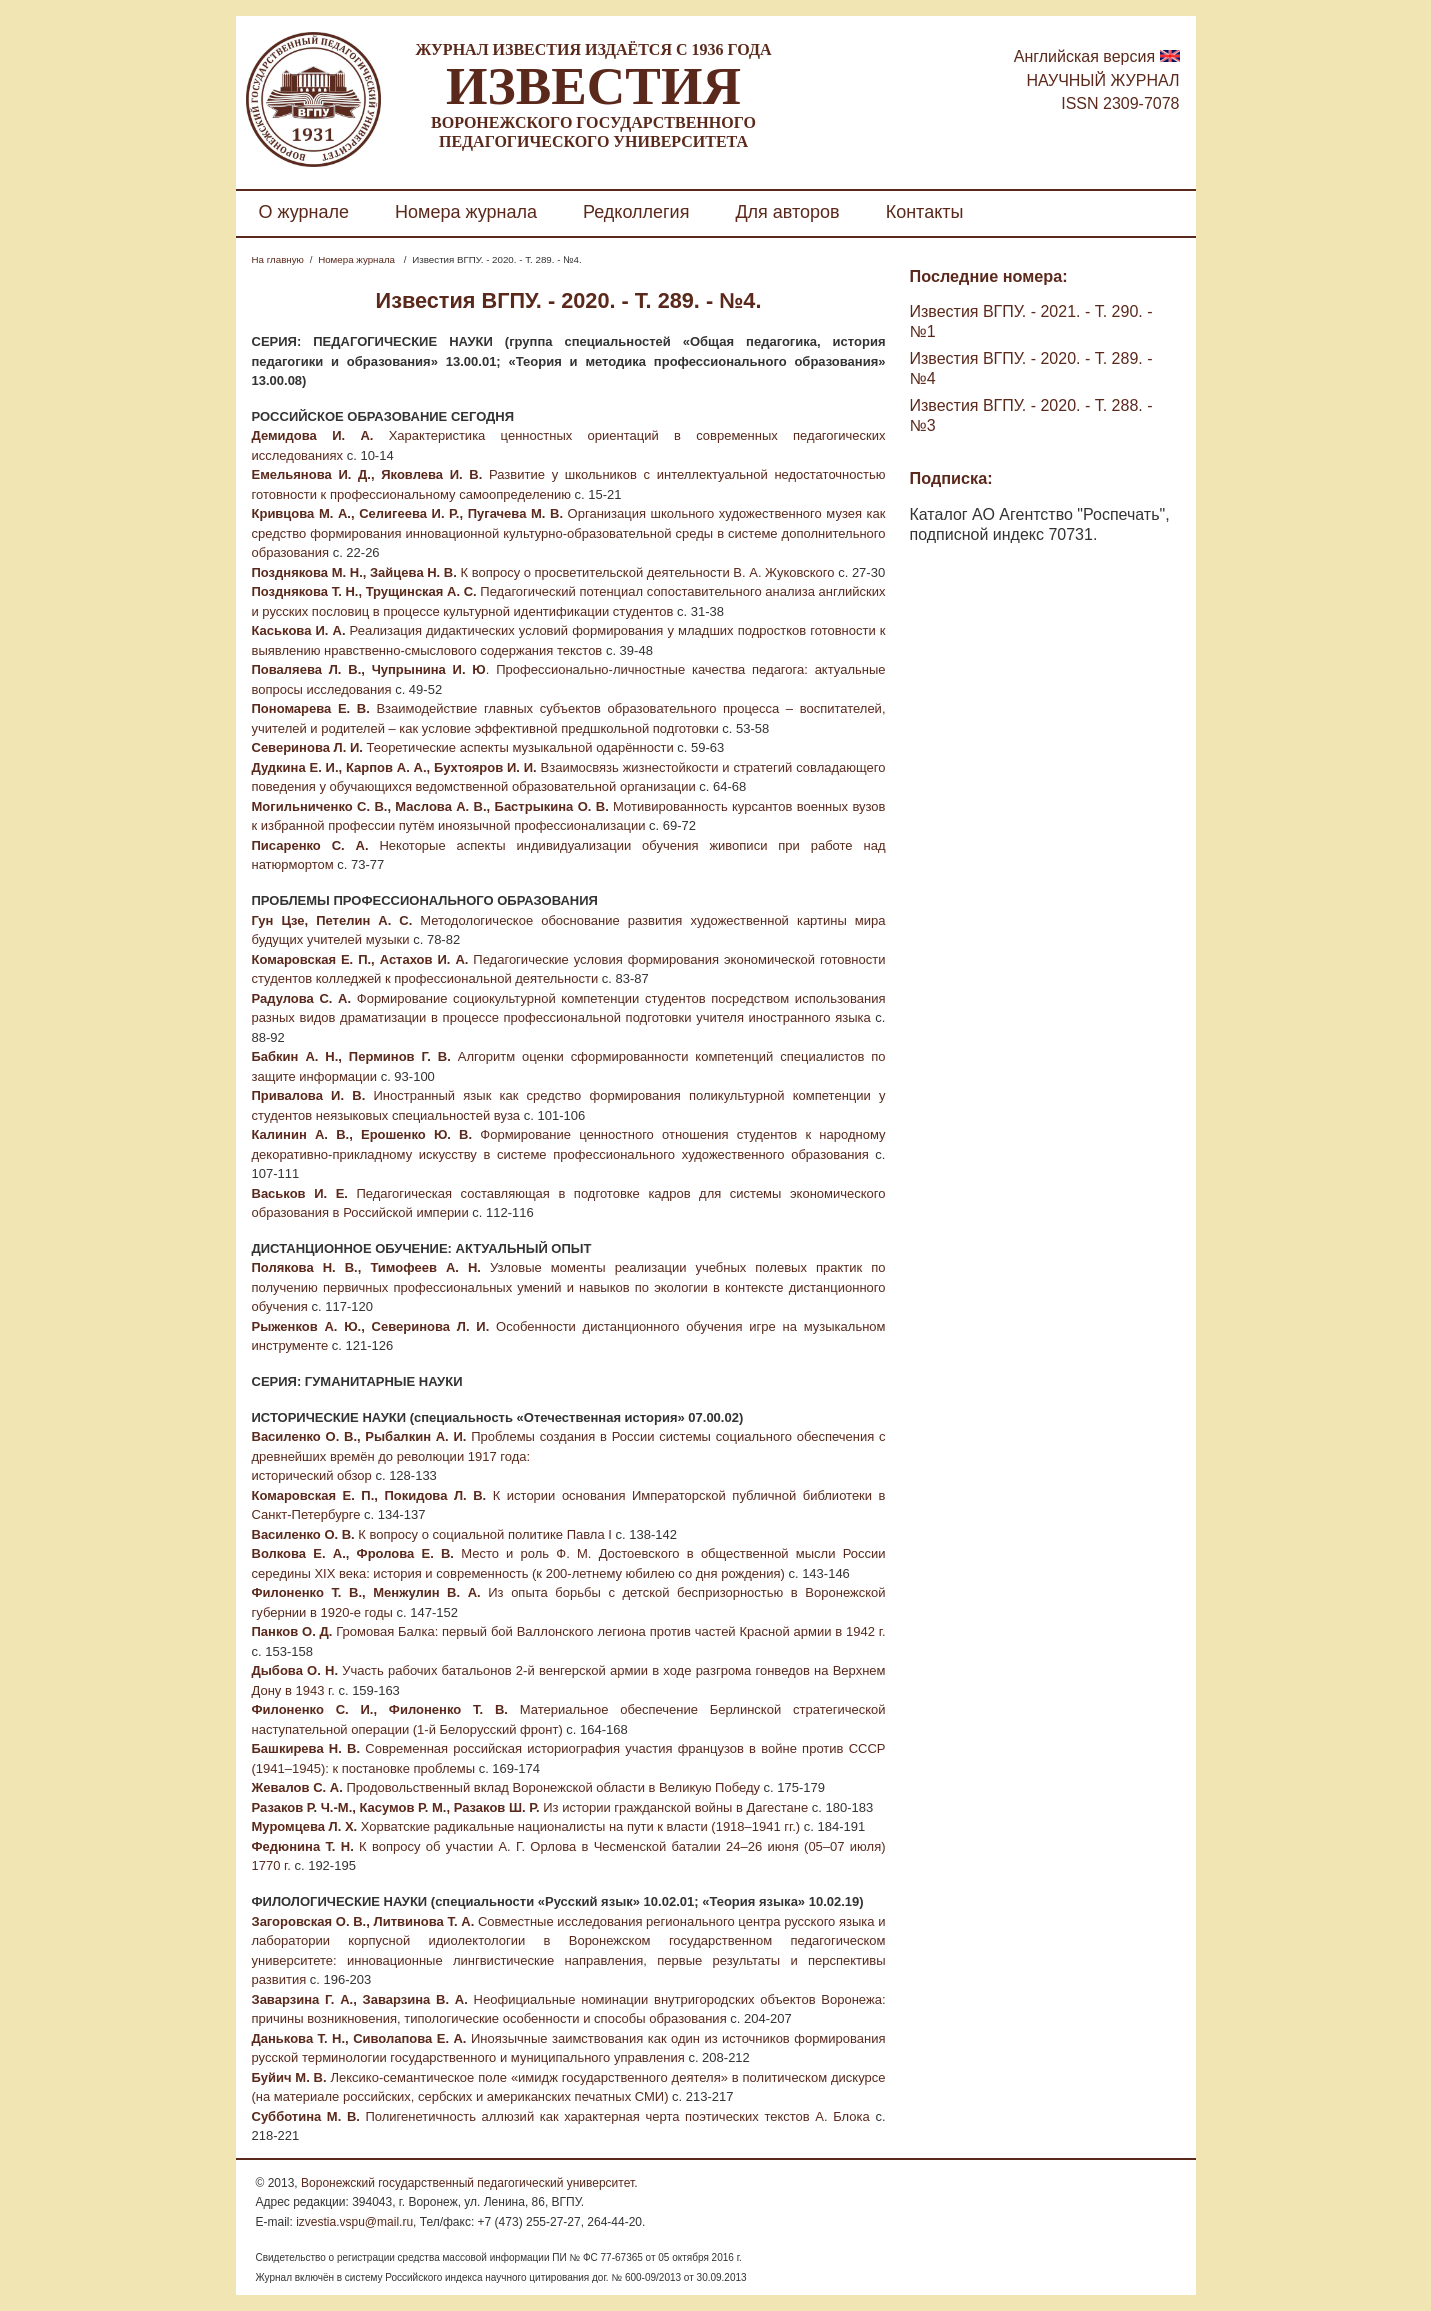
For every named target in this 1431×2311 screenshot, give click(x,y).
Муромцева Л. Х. (305, 1826)
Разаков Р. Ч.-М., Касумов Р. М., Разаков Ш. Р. (396, 1807)
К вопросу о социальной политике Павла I (483, 1534)
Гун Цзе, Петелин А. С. (332, 920)
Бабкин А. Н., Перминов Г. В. (351, 1056)
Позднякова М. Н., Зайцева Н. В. (354, 572)
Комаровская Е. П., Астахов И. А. (360, 959)
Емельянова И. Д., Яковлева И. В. (367, 474)
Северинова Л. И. (309, 747)
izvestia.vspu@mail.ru (354, 2222)
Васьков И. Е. (300, 1193)
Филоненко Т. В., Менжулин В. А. (366, 1592)
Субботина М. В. (309, 2116)
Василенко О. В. (303, 1534)
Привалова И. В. (309, 1095)
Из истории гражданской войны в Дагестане (674, 1807)
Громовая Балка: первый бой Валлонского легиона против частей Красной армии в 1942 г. (608, 1631)
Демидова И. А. (313, 435)
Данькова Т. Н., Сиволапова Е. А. (359, 2038)
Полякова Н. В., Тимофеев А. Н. (366, 1267)
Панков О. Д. (292, 1631)
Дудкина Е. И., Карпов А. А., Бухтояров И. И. (394, 767)
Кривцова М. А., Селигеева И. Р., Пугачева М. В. (408, 513)
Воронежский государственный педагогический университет (467, 2183)
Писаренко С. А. (310, 845)
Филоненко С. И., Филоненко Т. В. (380, 1709)
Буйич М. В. (289, 2077)
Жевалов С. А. (297, 1787)
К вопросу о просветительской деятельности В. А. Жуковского (646, 572)
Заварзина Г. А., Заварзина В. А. (360, 1999)
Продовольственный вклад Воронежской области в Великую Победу (551, 1787)
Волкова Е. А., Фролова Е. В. (353, 1553)
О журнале (304, 212)
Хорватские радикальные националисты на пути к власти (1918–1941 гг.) (578, 1826)
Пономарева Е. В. (311, 708)
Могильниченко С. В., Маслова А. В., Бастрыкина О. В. (430, 806)
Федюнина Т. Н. (303, 1846)
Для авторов (787, 212)
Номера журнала (466, 212)
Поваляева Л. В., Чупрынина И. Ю (369, 669)
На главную (278, 259)
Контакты (925, 212)
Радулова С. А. (302, 998)
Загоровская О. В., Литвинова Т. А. (363, 1921)
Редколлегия (636, 212)
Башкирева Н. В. (306, 1748)
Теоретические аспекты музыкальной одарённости (519, 747)
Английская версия (1084, 56)
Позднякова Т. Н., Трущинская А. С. (364, 591)
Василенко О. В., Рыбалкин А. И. (359, 1436)
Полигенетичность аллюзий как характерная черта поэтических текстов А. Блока (617, 2116)
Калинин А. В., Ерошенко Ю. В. (362, 1134)
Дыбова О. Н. (295, 1670)
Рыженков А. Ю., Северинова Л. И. (371, 1326)
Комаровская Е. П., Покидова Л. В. (369, 1495)
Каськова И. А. (299, 630)
